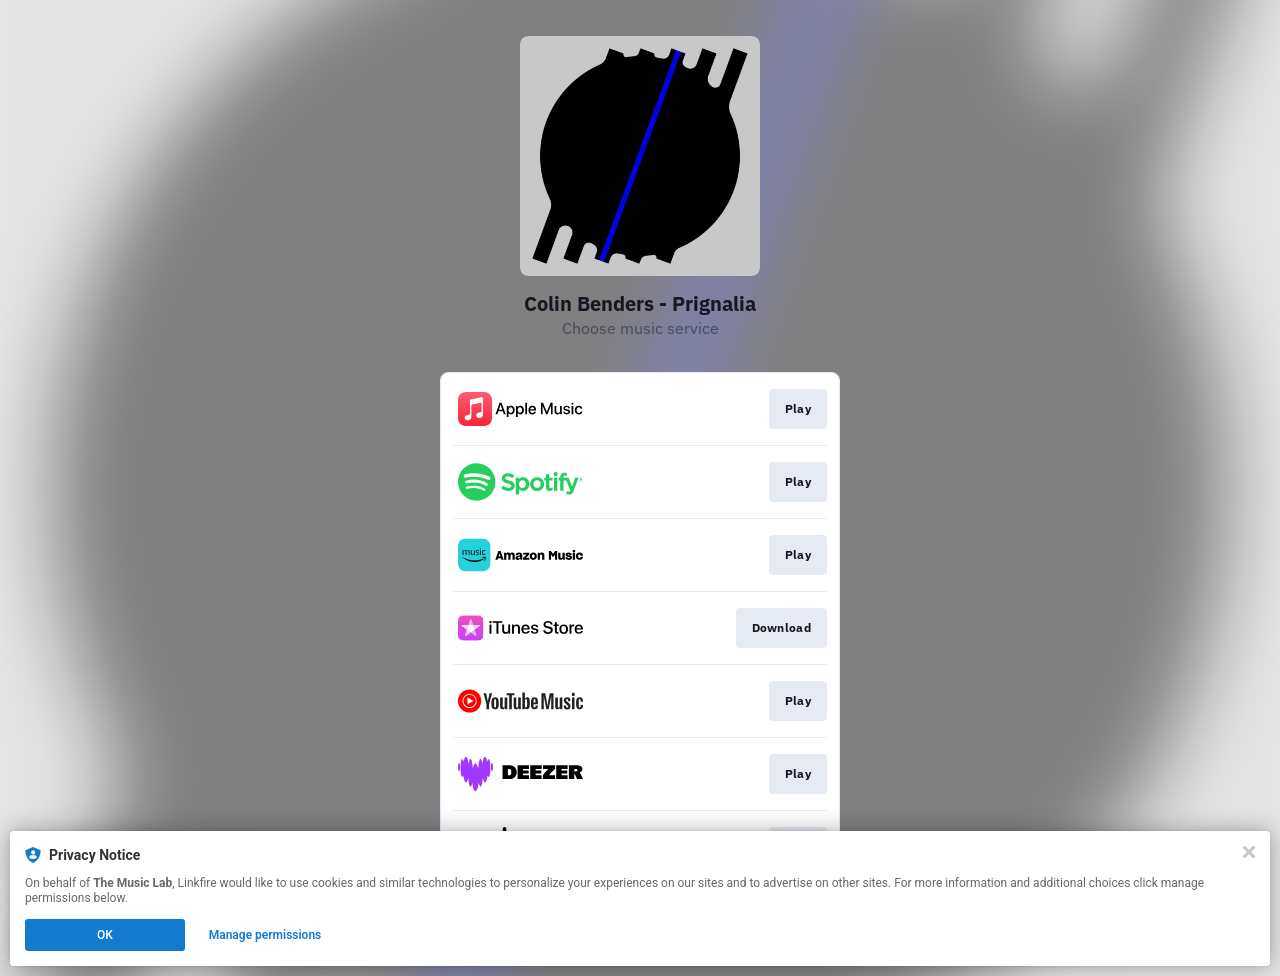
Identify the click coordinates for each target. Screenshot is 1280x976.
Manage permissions (265, 935)
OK (105, 935)
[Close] (1249, 852)
